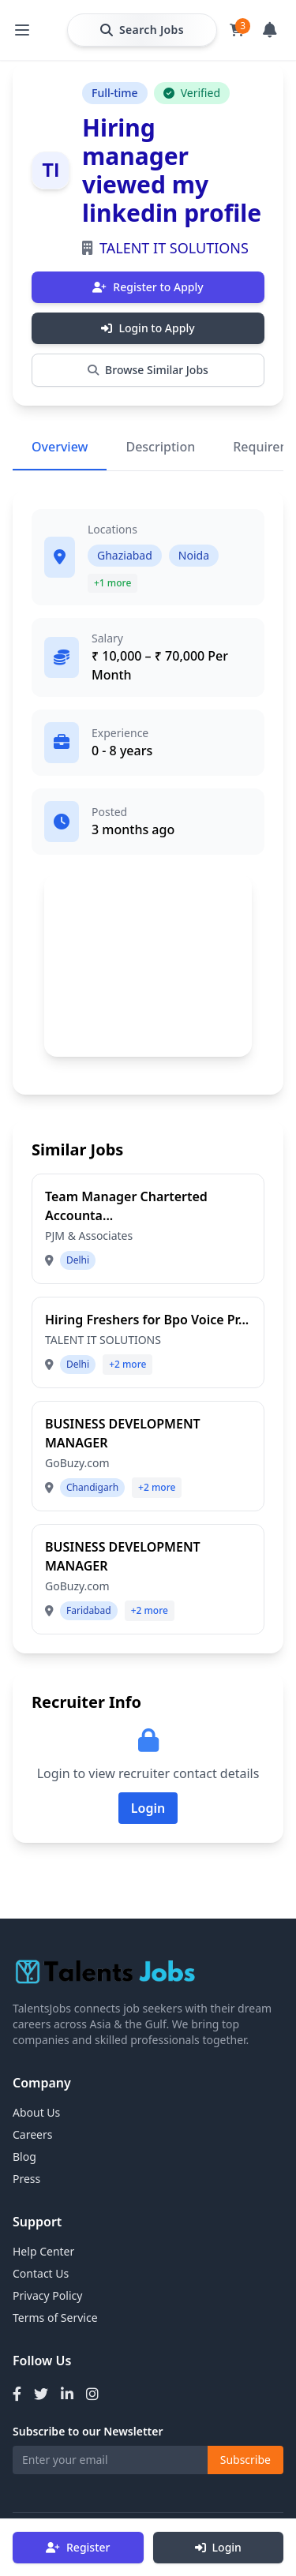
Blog (24, 2156)
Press (26, 2178)
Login (218, 2547)
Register (78, 2547)
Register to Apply (147, 286)
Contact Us (41, 2273)
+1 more (112, 583)
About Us (36, 2112)
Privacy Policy (47, 2295)
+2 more (127, 1364)
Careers (32, 2134)
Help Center (43, 2251)
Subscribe (245, 2459)
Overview (60, 446)
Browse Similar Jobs (148, 369)
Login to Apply (147, 327)
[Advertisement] (148, 965)
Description (160, 446)
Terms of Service (55, 2317)
